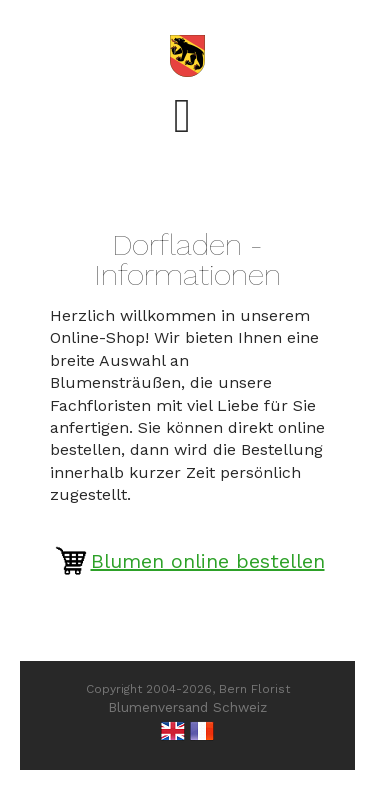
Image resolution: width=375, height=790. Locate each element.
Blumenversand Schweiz (187, 707)
